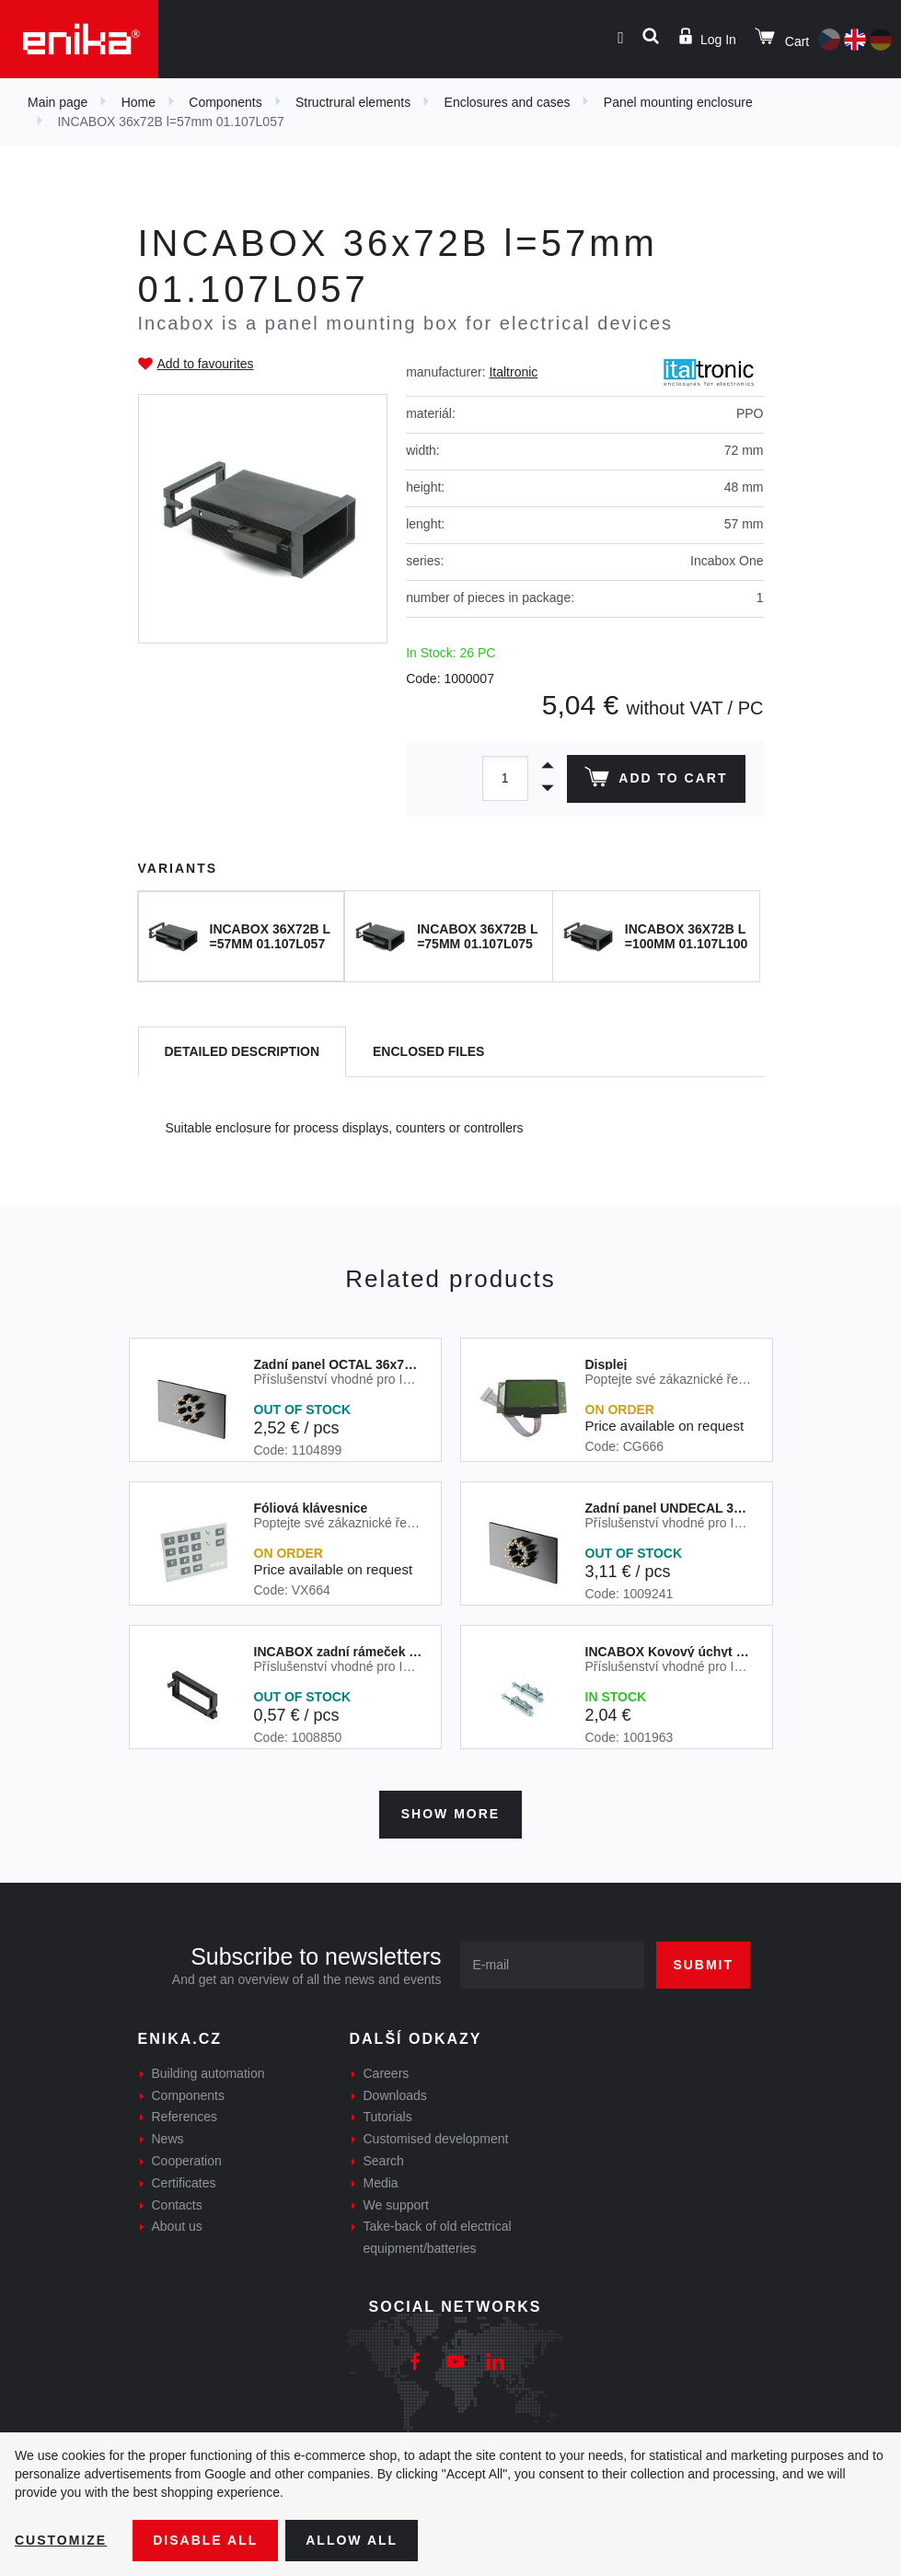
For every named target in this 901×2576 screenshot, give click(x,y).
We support (396, 2205)
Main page (57, 102)
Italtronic (513, 372)
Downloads (395, 2095)
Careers (387, 2073)
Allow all (352, 2540)
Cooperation (187, 2160)
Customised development (436, 2138)
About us (177, 2226)
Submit (703, 1964)
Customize (61, 2540)
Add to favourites (205, 363)
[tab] (242, 1052)
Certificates (184, 2183)
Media (381, 2183)
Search (384, 2160)
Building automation (208, 2073)
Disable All (205, 2540)
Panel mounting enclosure (678, 102)
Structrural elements (352, 102)
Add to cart (655, 781)
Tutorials (388, 2116)
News (168, 2138)
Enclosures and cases (508, 102)
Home (138, 102)
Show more (450, 1813)
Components (225, 102)
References (185, 2116)
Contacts (177, 2205)
